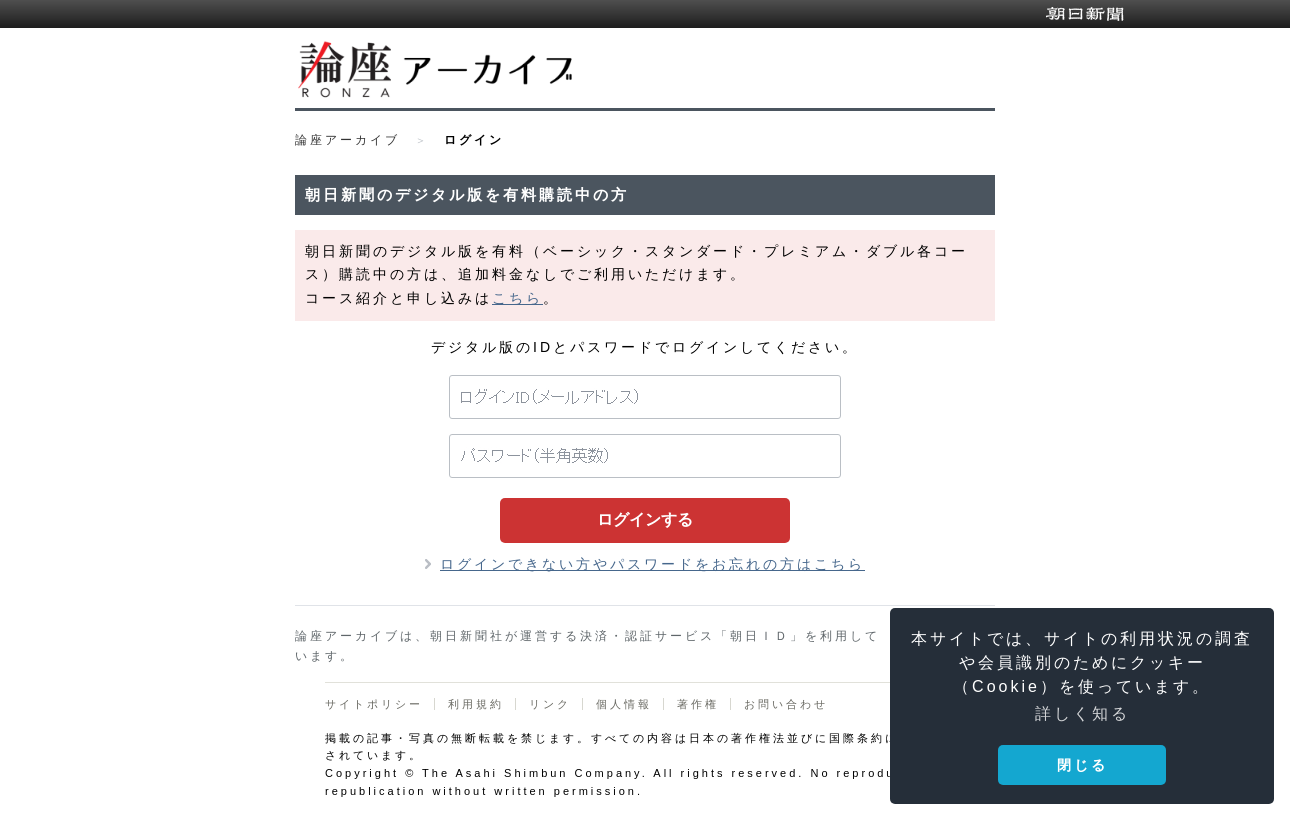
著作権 (698, 704)
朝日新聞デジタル (1085, 14)
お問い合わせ (786, 704)
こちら (517, 298)
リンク (550, 704)
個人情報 (624, 704)
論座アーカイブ (347, 140)
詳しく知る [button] (1082, 713)
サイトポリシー (374, 704)
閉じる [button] (1082, 765)
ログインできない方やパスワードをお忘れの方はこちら (652, 564)
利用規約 (476, 704)
